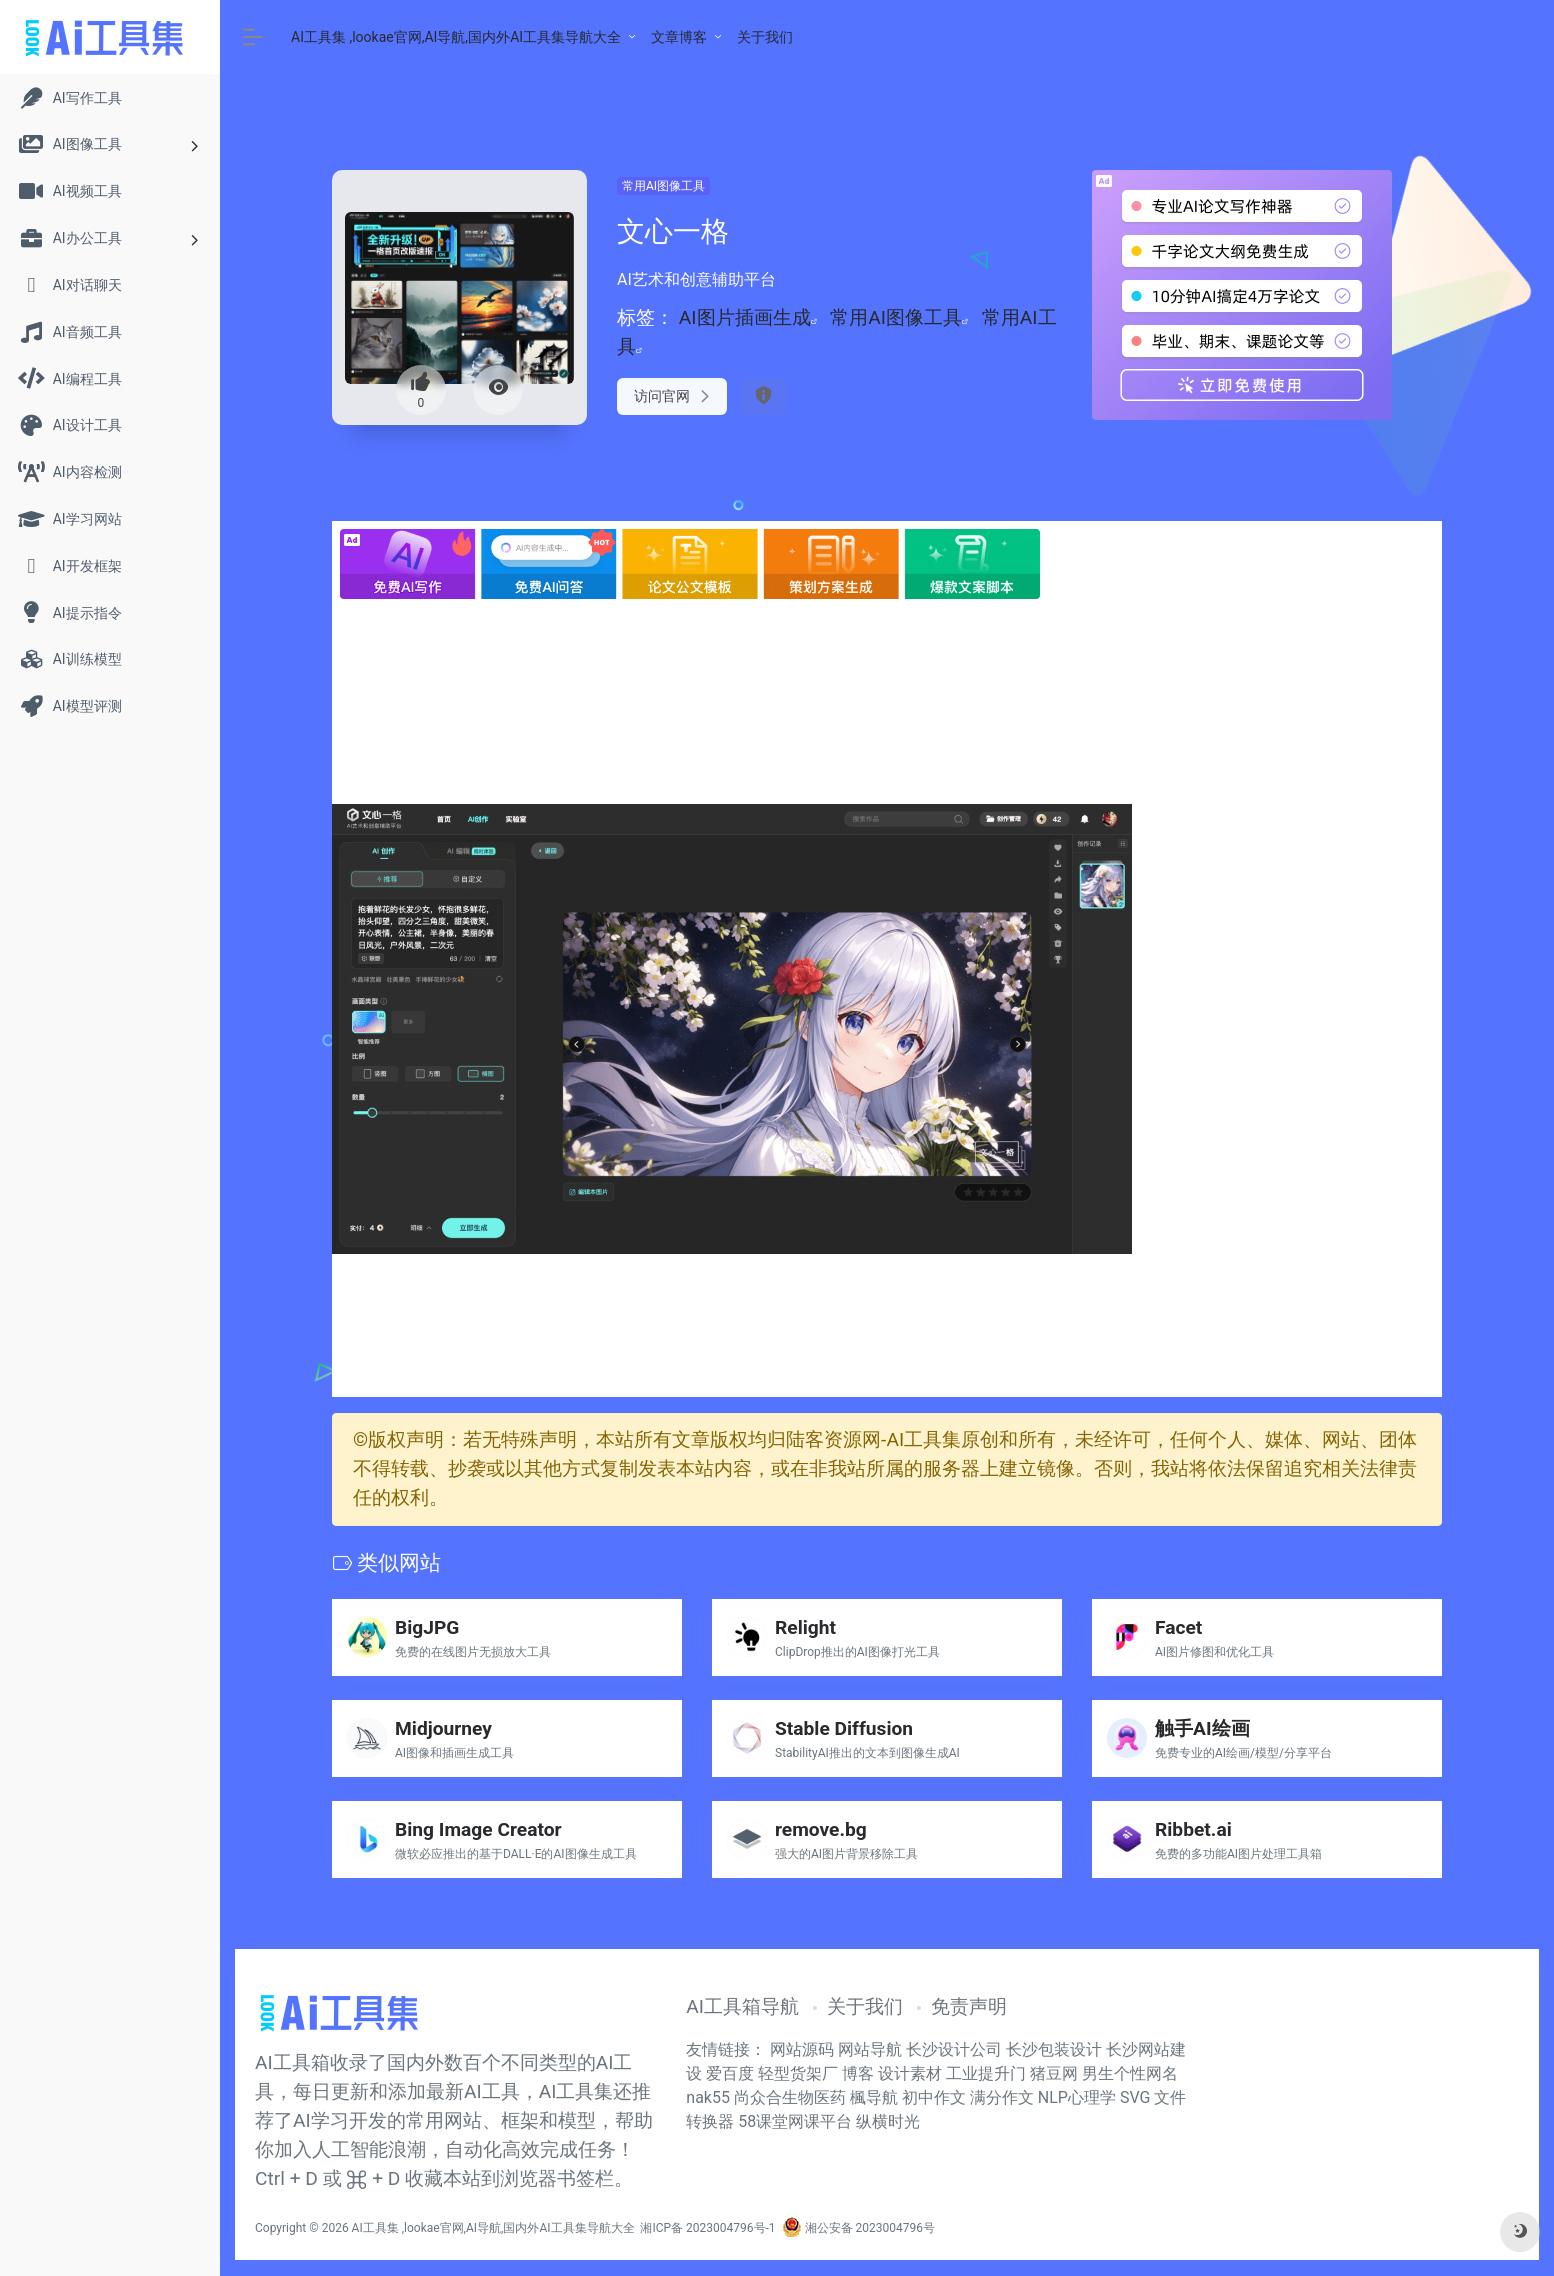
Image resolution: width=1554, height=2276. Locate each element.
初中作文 (934, 2097)
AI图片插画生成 (745, 317)
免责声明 (969, 2006)
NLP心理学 (1077, 2097)
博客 (858, 2073)
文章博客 (679, 37)
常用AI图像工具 (663, 186)
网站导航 (872, 2049)
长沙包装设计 (1056, 2049)
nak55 (708, 2097)
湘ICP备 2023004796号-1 (707, 2228)
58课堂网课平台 (795, 2121)
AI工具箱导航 (742, 2006)
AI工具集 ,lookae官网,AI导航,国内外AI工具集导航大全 (456, 37)
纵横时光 (888, 2121)
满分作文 (1002, 2097)
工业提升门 (986, 2073)
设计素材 (910, 2073)
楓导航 (874, 2097)
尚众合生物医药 (790, 2097)
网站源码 (804, 2049)
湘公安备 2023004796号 (858, 2228)
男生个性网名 (1130, 2073)
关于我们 (765, 37)
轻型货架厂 (798, 2073)
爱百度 (730, 2073)
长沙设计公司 (956, 2049)
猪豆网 (1054, 2073)
